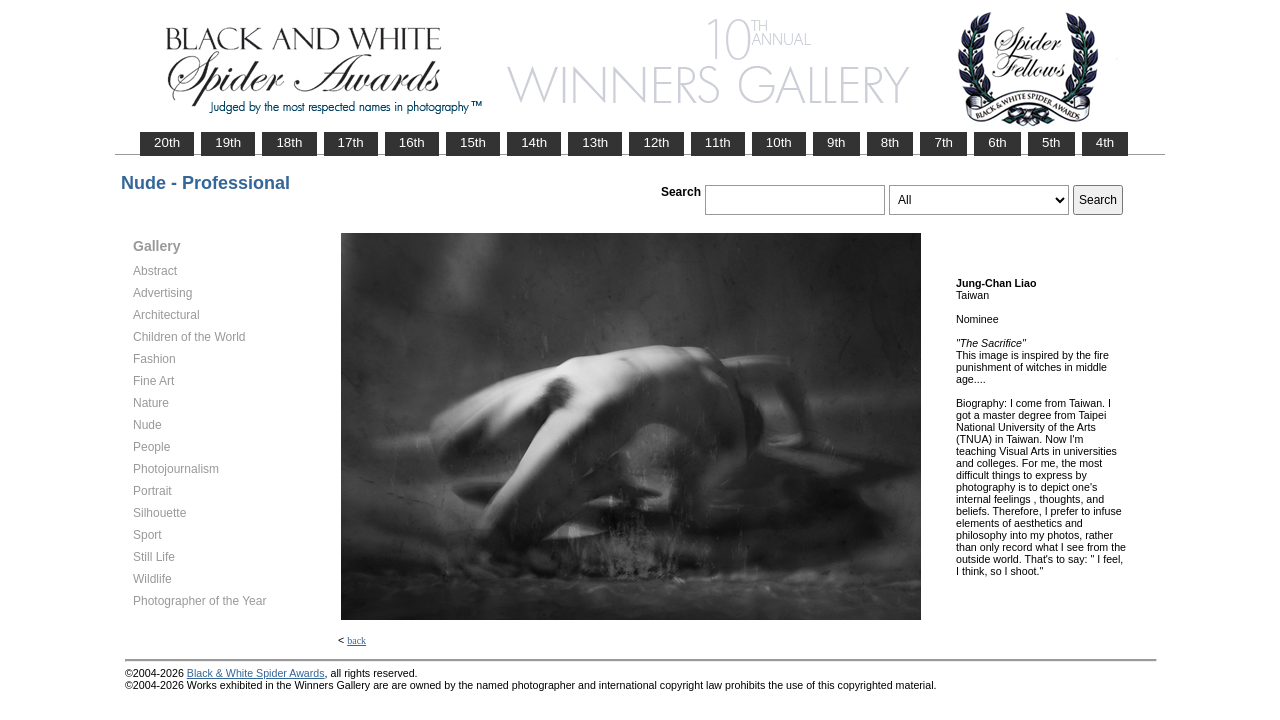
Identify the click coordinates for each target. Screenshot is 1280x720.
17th (351, 142)
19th (228, 142)
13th (595, 142)
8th (890, 142)
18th (289, 142)
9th (836, 142)
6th (997, 142)
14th (534, 142)
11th (718, 142)
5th (1051, 142)
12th (656, 142)
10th (779, 142)
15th (473, 142)
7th (943, 142)
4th (1105, 142)
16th (412, 142)
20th (167, 142)
